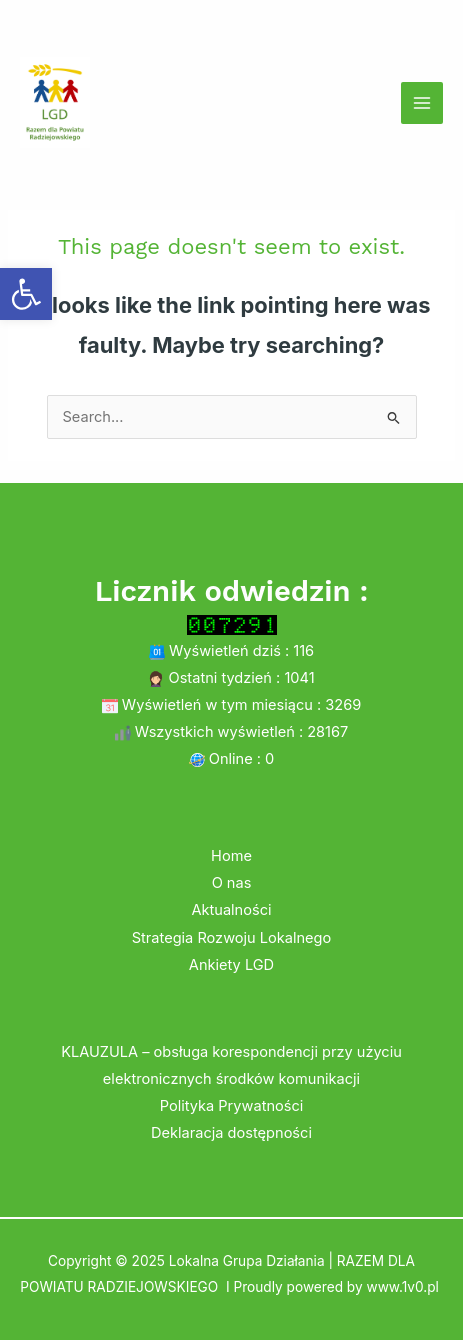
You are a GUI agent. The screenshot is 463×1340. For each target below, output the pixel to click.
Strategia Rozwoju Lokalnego (232, 938)
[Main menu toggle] (422, 103)
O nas (232, 883)
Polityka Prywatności (232, 1106)
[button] (26, 294)
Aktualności (231, 910)
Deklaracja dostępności (231, 1133)
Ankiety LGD (231, 965)
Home (231, 856)
